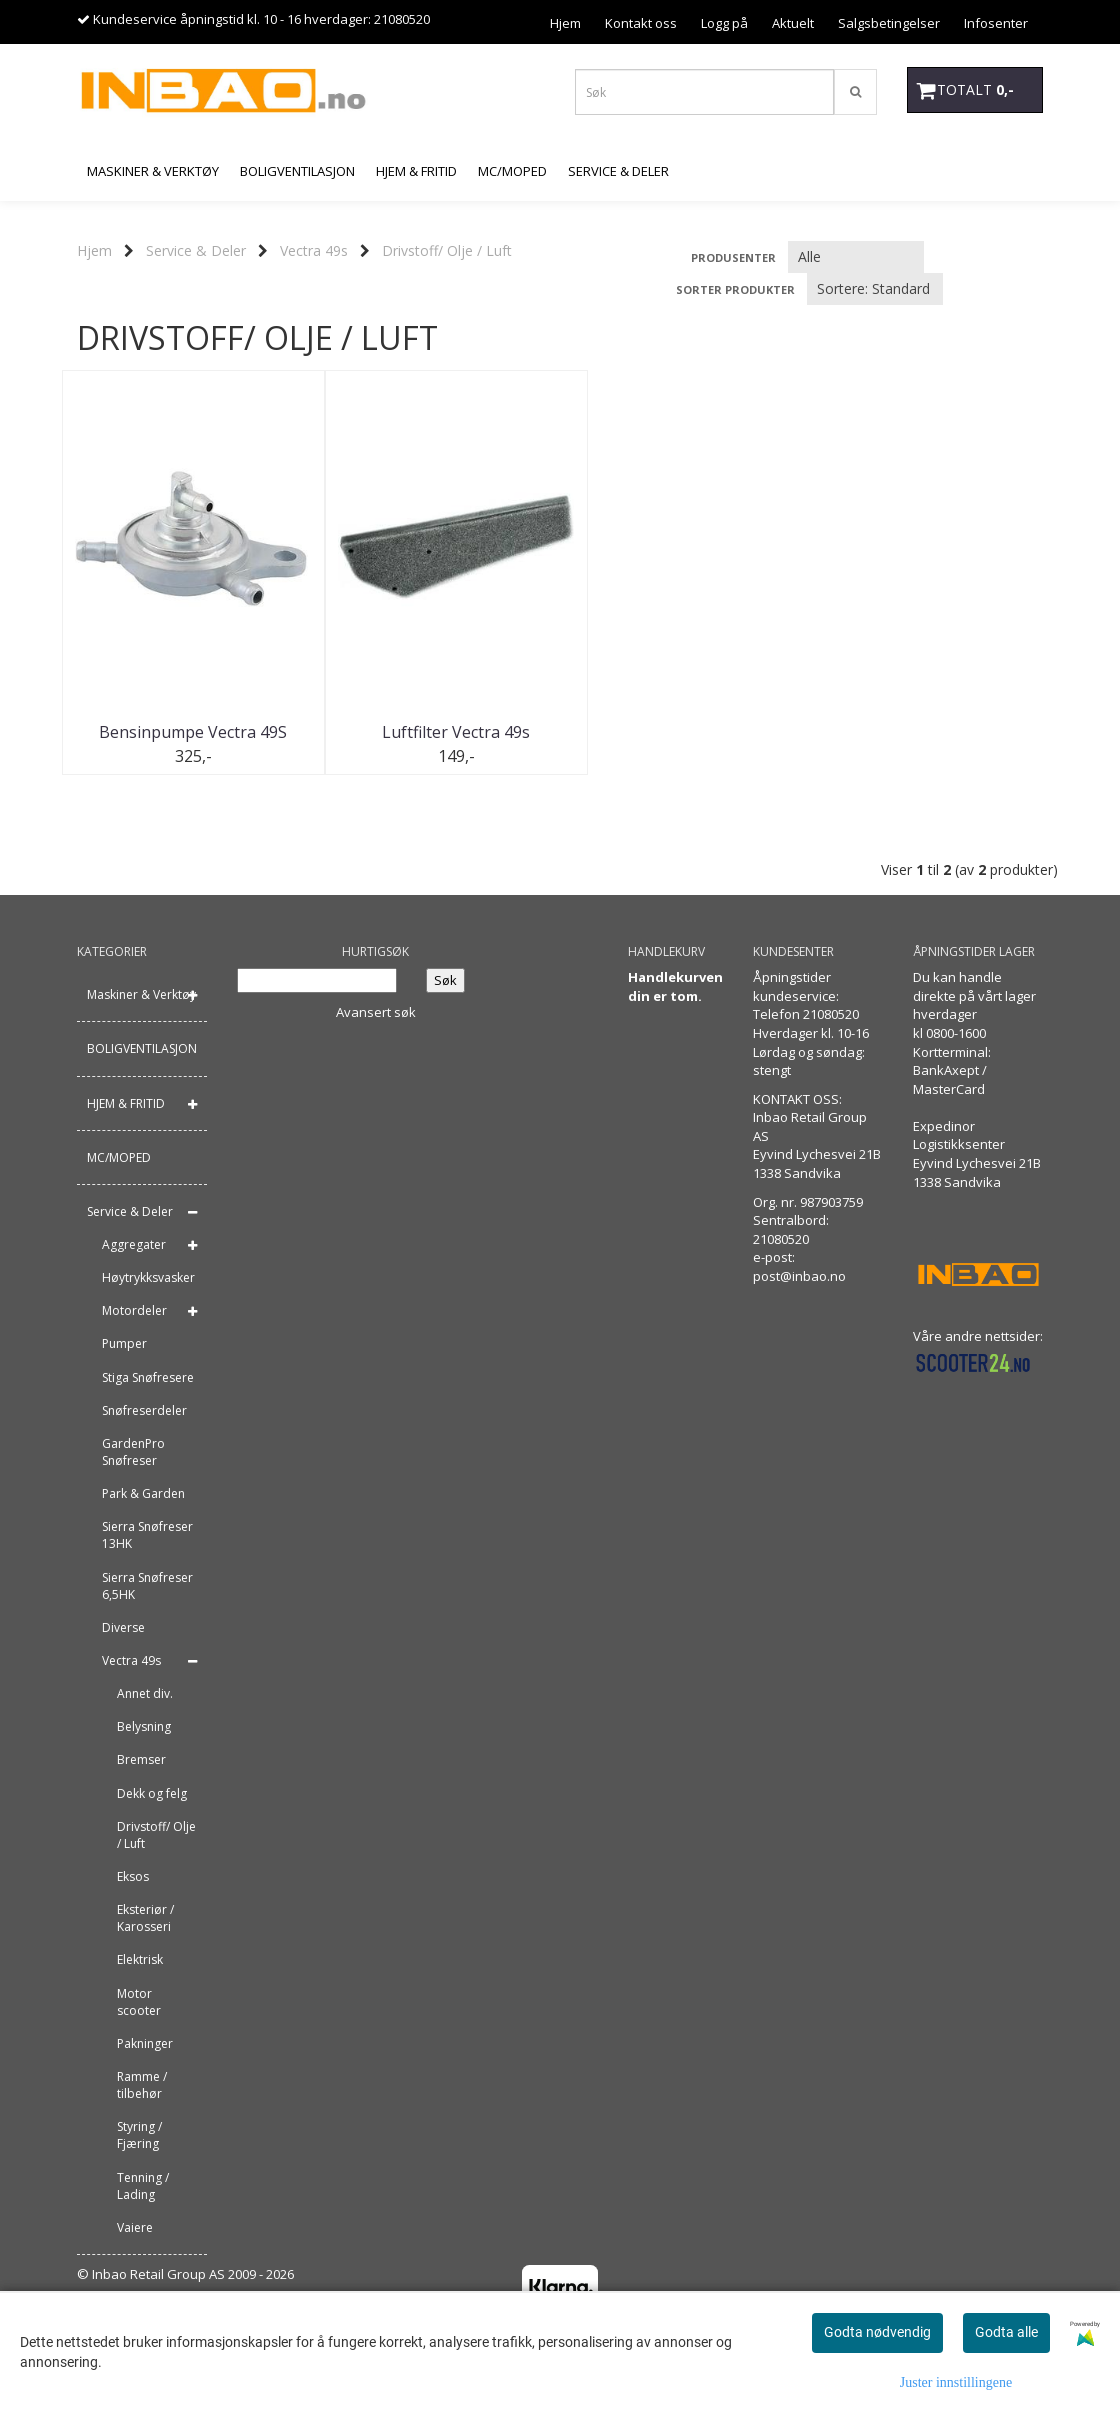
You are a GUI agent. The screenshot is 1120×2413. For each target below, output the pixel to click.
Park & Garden (143, 1493)
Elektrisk (140, 1960)
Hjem (565, 23)
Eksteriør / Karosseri (145, 1918)
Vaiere (135, 2227)
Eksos (133, 1876)
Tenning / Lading (143, 2186)
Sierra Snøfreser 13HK (147, 1536)
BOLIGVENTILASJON (142, 1049)
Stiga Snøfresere (148, 1377)
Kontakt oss (641, 23)
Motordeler (134, 1311)
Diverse (123, 1627)
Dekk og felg (152, 1793)
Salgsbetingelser (889, 23)
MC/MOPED (119, 1157)
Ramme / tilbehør (142, 2085)
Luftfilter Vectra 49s (436, 732)
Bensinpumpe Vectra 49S (187, 732)
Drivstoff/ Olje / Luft (447, 250)
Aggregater (134, 1244)
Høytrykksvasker (148, 1277)
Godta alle (1006, 2332)
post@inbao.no (799, 1276)
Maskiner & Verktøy (141, 995)
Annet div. (145, 1693)
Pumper (124, 1344)
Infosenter (996, 23)
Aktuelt (793, 23)
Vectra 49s (314, 250)
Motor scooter (139, 2002)
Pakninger (145, 2043)
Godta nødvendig (877, 2332)
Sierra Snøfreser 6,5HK (147, 1586)
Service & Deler (196, 250)
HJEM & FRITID (126, 1103)
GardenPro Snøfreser (133, 1452)
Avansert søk (376, 1012)
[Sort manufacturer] (856, 257)
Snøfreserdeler (144, 1410)
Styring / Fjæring (139, 2136)
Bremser (141, 1760)
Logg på (724, 23)
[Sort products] (875, 289)
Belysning (144, 1727)
